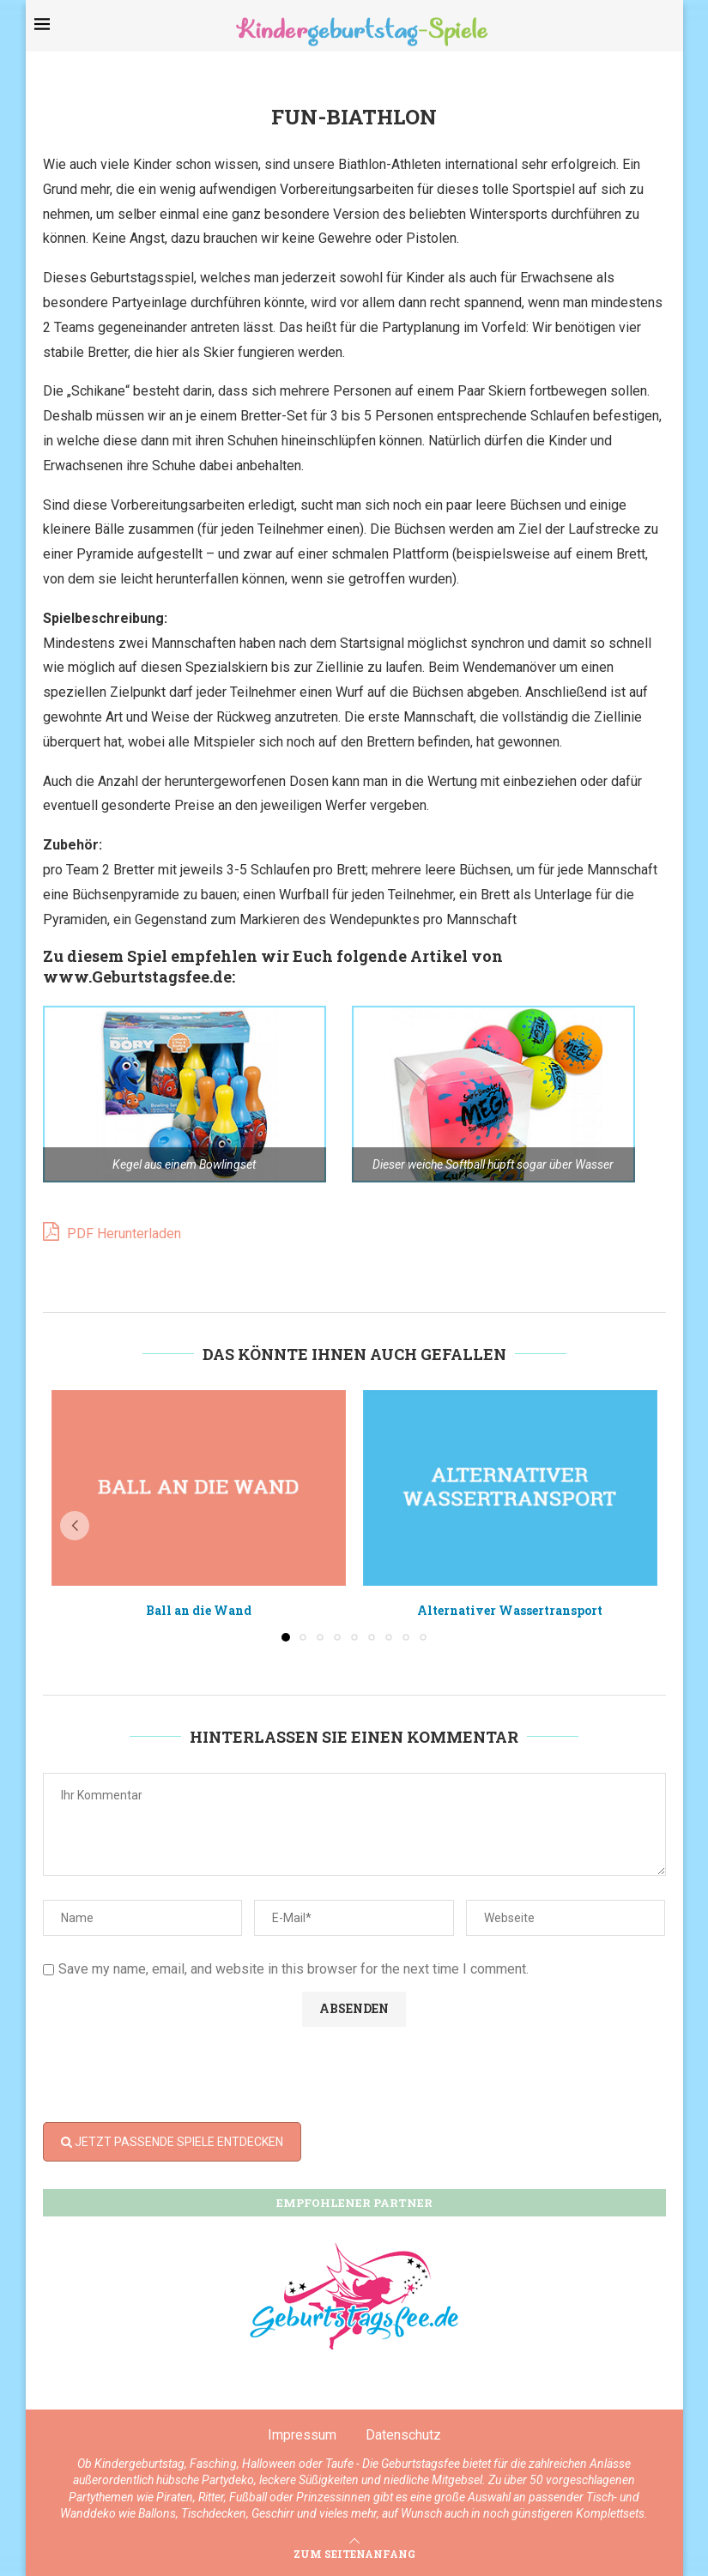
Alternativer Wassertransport (509, 1610)
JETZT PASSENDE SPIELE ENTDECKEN (172, 2142)
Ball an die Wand (198, 1610)
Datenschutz (403, 2435)
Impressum (302, 2435)
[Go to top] (354, 2553)
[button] (74, 1525)
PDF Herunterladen (112, 1231)
